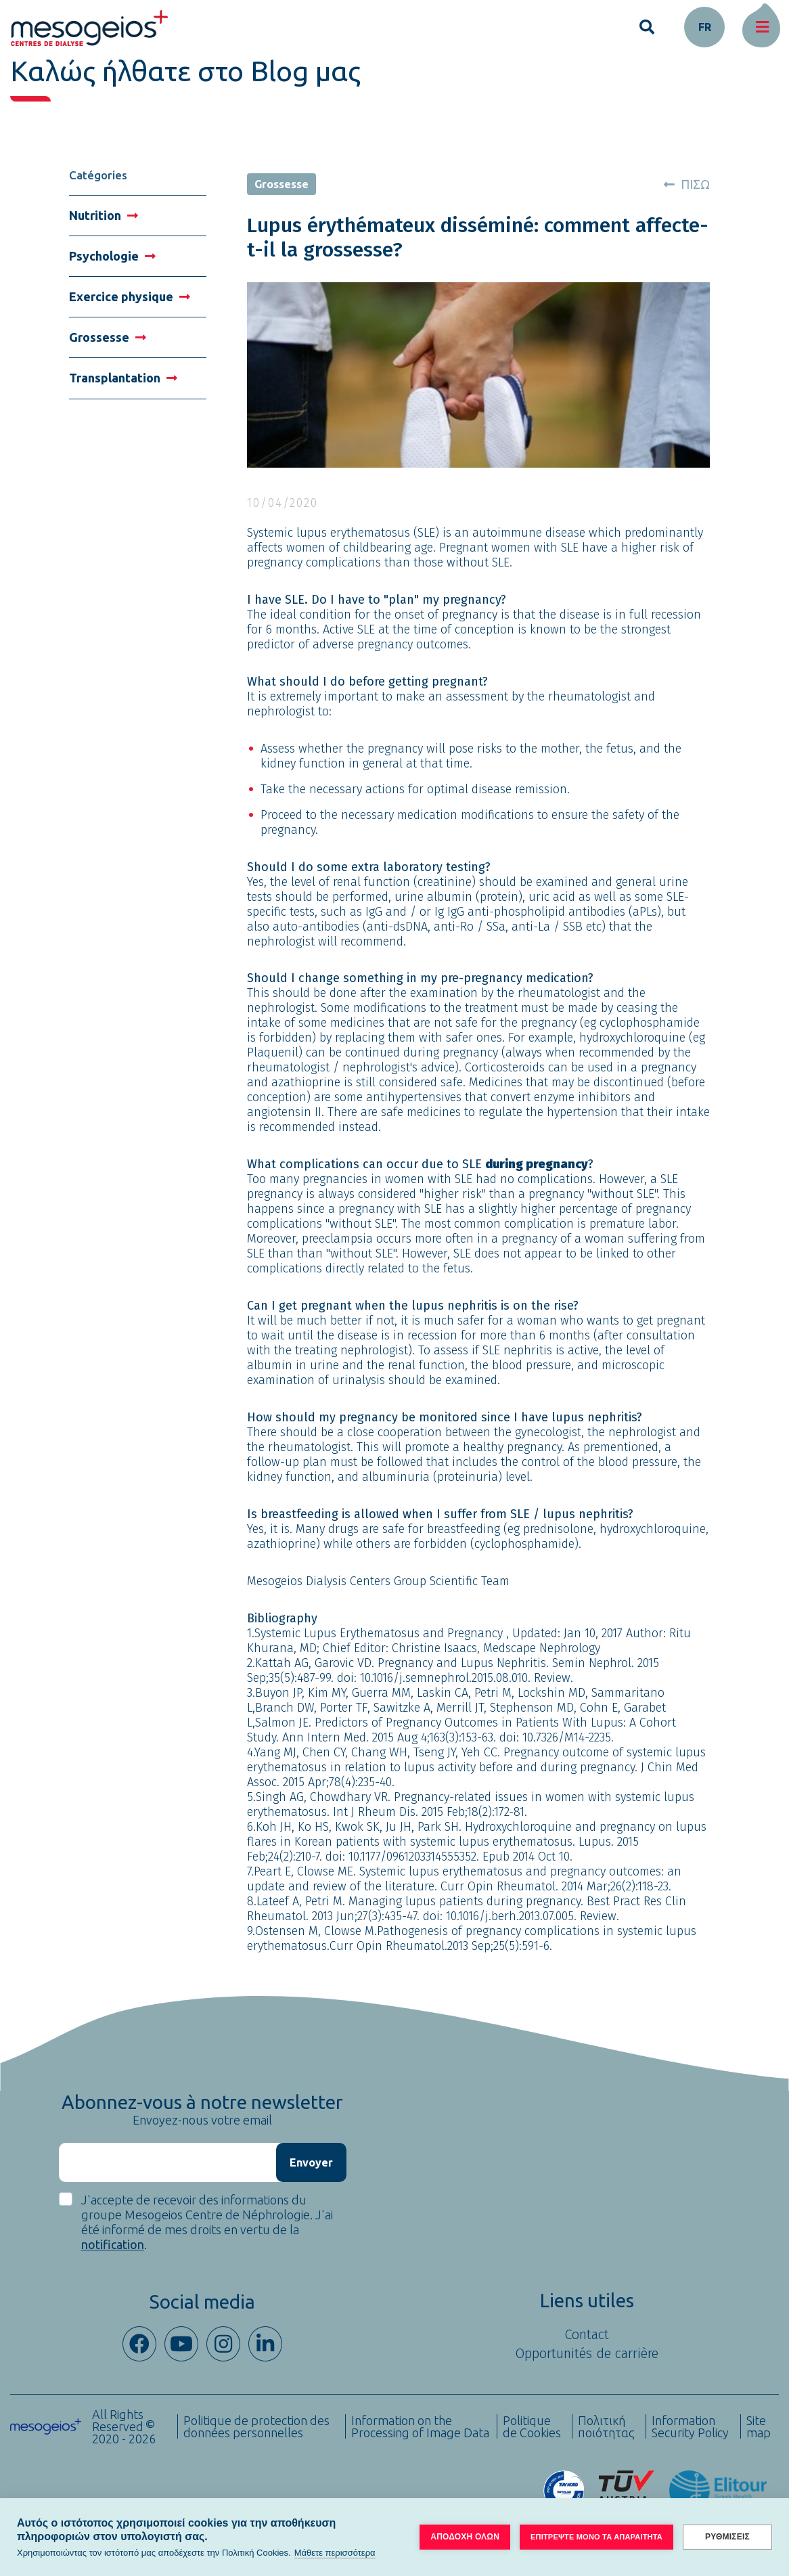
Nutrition (103, 215)
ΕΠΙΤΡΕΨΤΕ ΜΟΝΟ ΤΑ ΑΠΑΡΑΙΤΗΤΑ (596, 2537)
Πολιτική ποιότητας (606, 2426)
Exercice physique (129, 296)
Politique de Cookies (532, 2426)
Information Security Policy (690, 2426)
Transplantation (123, 377)
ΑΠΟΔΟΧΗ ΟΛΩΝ (464, 2536)
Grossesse (107, 337)
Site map (758, 2426)
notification (112, 2244)
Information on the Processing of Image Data (420, 2426)
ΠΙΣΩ (687, 184)
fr (704, 27)
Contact (586, 2334)
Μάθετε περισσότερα (335, 2553)
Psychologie (112, 256)
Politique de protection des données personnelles (256, 2426)
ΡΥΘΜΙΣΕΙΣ (727, 2536)
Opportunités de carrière (586, 2353)
